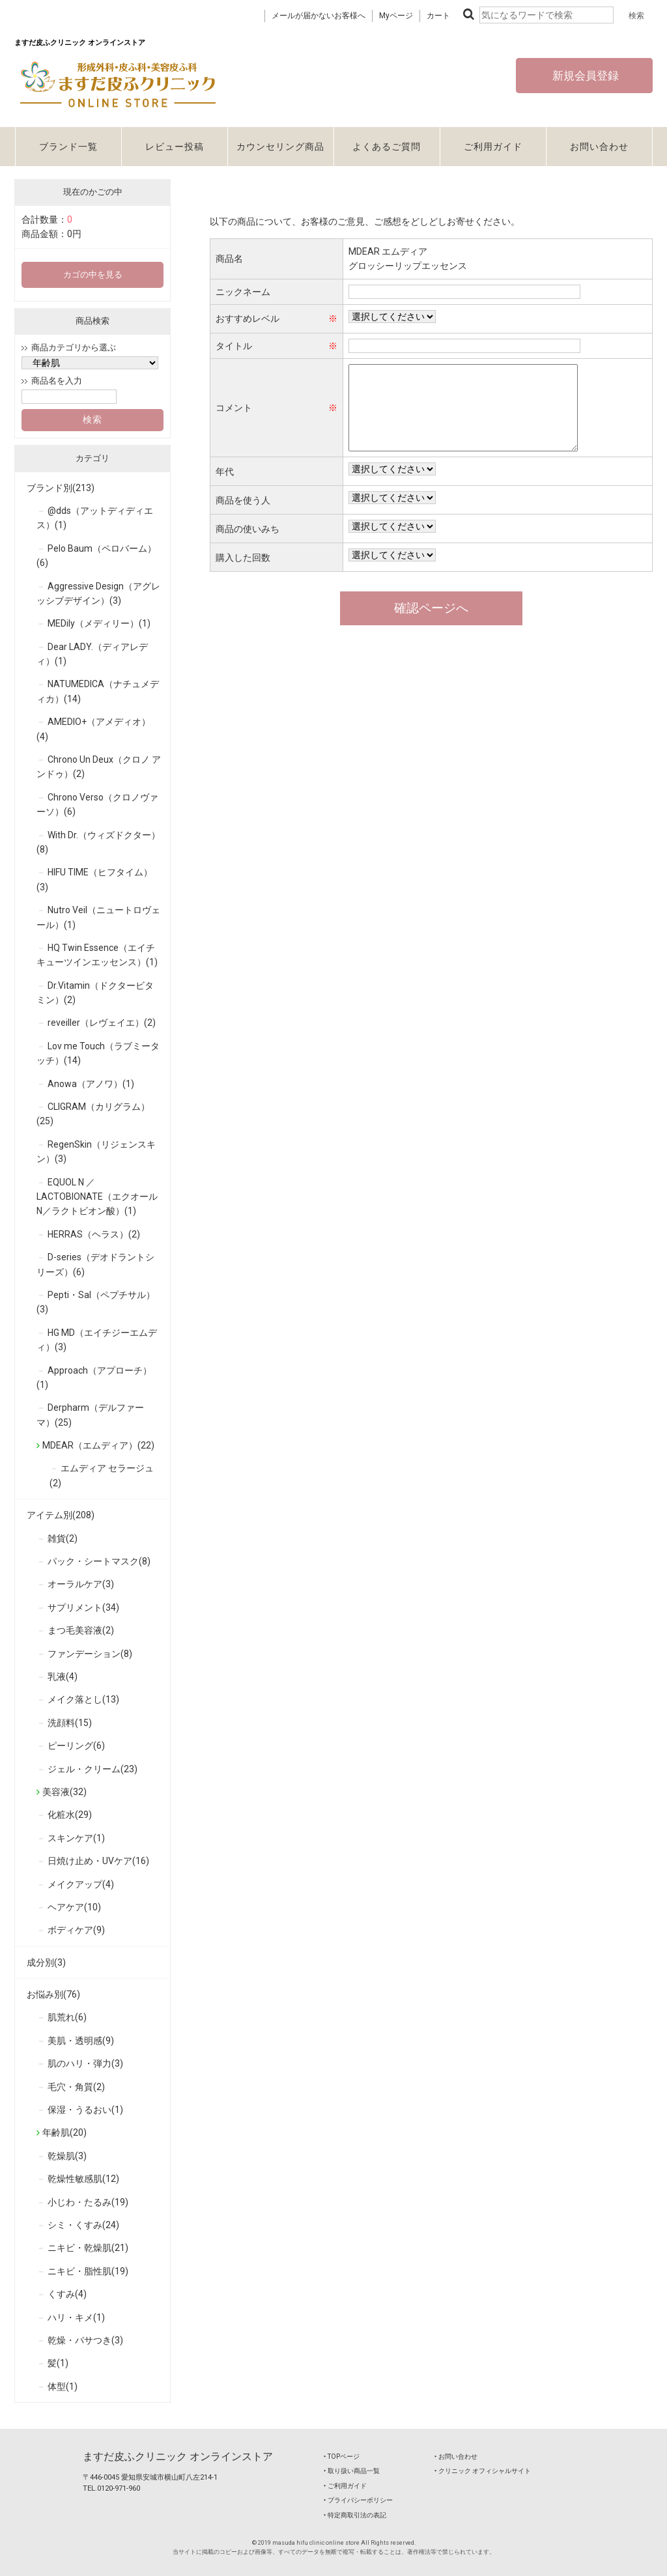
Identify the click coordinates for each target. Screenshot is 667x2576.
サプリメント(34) (83, 1607)
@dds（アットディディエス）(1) (94, 517)
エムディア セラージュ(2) (102, 1475)
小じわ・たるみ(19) (88, 2202)
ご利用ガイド (493, 146)
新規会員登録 (584, 75)
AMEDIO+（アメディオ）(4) (93, 728)
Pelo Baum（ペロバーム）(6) (96, 555)
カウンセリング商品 (280, 146)
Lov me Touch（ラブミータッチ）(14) (98, 1053)
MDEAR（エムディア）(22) (98, 1445)
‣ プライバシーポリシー (358, 2500)
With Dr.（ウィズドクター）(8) (98, 842)
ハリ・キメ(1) (76, 2317)
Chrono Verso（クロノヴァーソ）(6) (97, 804)
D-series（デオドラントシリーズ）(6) (95, 1264)
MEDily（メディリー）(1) (99, 623)
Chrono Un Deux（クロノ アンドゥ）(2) (98, 766)
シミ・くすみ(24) (83, 2225)
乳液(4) (63, 1676)
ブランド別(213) (60, 488)
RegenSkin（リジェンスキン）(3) (96, 1151)
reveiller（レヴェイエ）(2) (102, 1022)
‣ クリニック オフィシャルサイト (482, 2470)
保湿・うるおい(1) (85, 2109)
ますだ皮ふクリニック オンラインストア (178, 2456)
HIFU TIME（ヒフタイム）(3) (94, 879)
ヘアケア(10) (74, 1907)
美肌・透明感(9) (81, 2040)
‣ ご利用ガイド (345, 2485)
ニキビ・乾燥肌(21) (88, 2248)
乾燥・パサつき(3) (85, 2340)
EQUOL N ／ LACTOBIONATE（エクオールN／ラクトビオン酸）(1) (97, 1197)
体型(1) (63, 2386)
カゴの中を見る (92, 274)
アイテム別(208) (60, 1515)
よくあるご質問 (386, 146)
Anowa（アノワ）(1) (91, 1084)
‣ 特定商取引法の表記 (355, 2515)
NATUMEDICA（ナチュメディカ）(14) (97, 691)
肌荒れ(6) (67, 2017)
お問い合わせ (599, 146)
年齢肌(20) (64, 2132)
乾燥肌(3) (67, 2156)
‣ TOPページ (342, 2456)
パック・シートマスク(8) (99, 1561)
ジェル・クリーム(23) (92, 1769)
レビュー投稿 (174, 146)
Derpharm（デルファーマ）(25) (90, 1414)
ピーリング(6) (76, 1745)
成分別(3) (46, 1962)
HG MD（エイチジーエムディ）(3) (96, 1339)
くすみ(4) (67, 2294)
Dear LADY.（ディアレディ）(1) (92, 654)
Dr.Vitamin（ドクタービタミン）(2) (95, 992)
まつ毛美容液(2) (81, 1630)
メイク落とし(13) (83, 1699)
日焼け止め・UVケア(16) (98, 1861)
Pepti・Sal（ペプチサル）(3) (95, 1302)
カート (438, 15)
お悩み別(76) (53, 1994)
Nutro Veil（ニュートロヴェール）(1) (98, 917)
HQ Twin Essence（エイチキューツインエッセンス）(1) (97, 954)
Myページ (396, 15)
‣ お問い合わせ (455, 2456)
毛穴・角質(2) (76, 2087)
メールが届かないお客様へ (318, 15)
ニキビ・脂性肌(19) (88, 2271)
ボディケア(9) (76, 1930)
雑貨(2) (63, 1538)
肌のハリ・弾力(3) (85, 2063)
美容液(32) (64, 1792)
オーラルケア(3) (81, 1584)
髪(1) (58, 2363)
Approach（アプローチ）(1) (94, 1377)
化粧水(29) (70, 1814)
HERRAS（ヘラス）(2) (94, 1234)
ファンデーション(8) (90, 1654)
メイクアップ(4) (81, 1884)
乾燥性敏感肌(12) (83, 2178)
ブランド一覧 (68, 146)
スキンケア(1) (76, 1838)
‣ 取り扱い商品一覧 (352, 2470)
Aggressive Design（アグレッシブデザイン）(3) (98, 593)
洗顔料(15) (70, 1723)
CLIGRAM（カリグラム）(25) (93, 1113)
